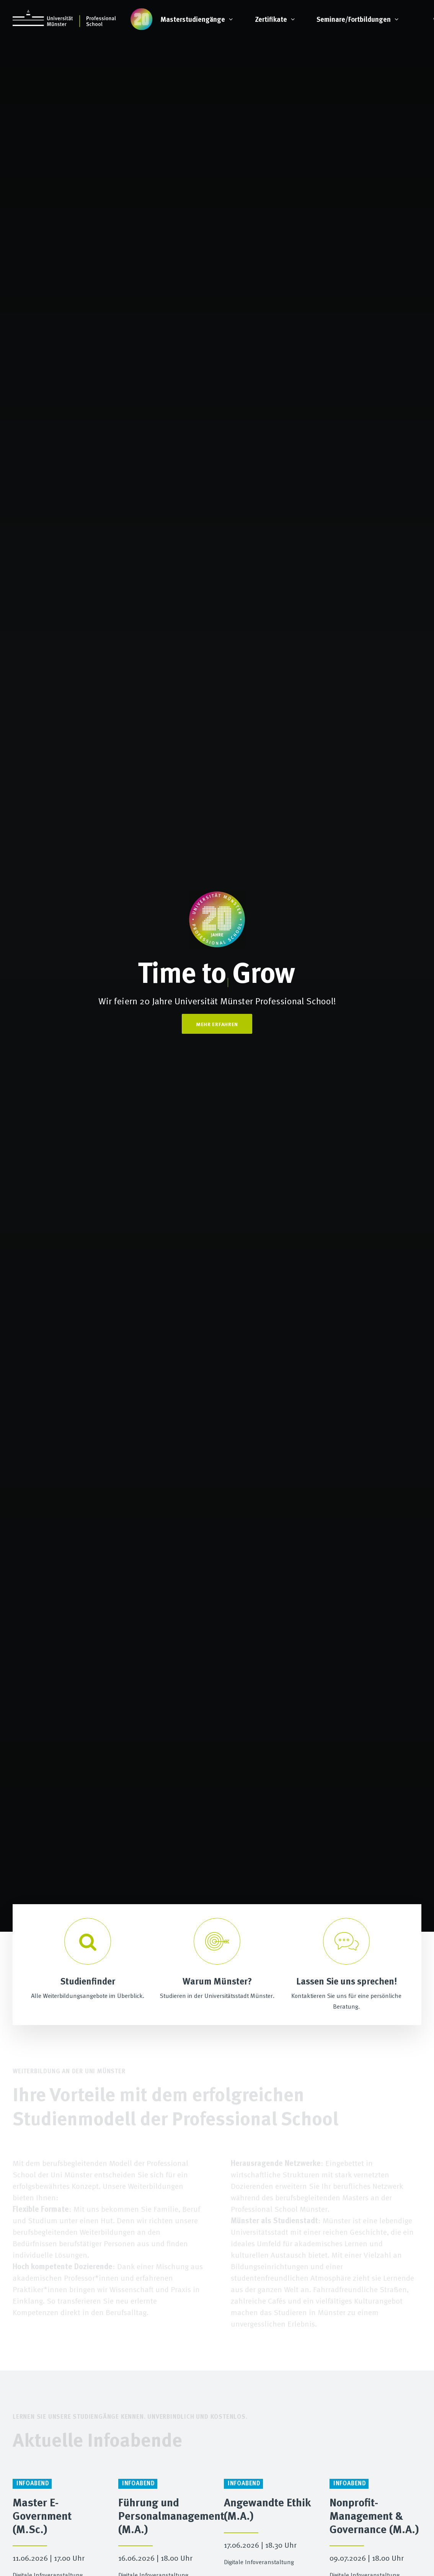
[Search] (87, 1941)
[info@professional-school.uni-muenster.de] (346, 1941)
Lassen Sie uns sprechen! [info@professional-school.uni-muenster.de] (346, 1980)
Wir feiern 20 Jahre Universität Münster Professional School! (217, 1000)
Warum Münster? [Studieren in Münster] (217, 1980)
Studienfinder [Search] (87, 1980)
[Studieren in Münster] (217, 1941)
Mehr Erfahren (217, 1024)
